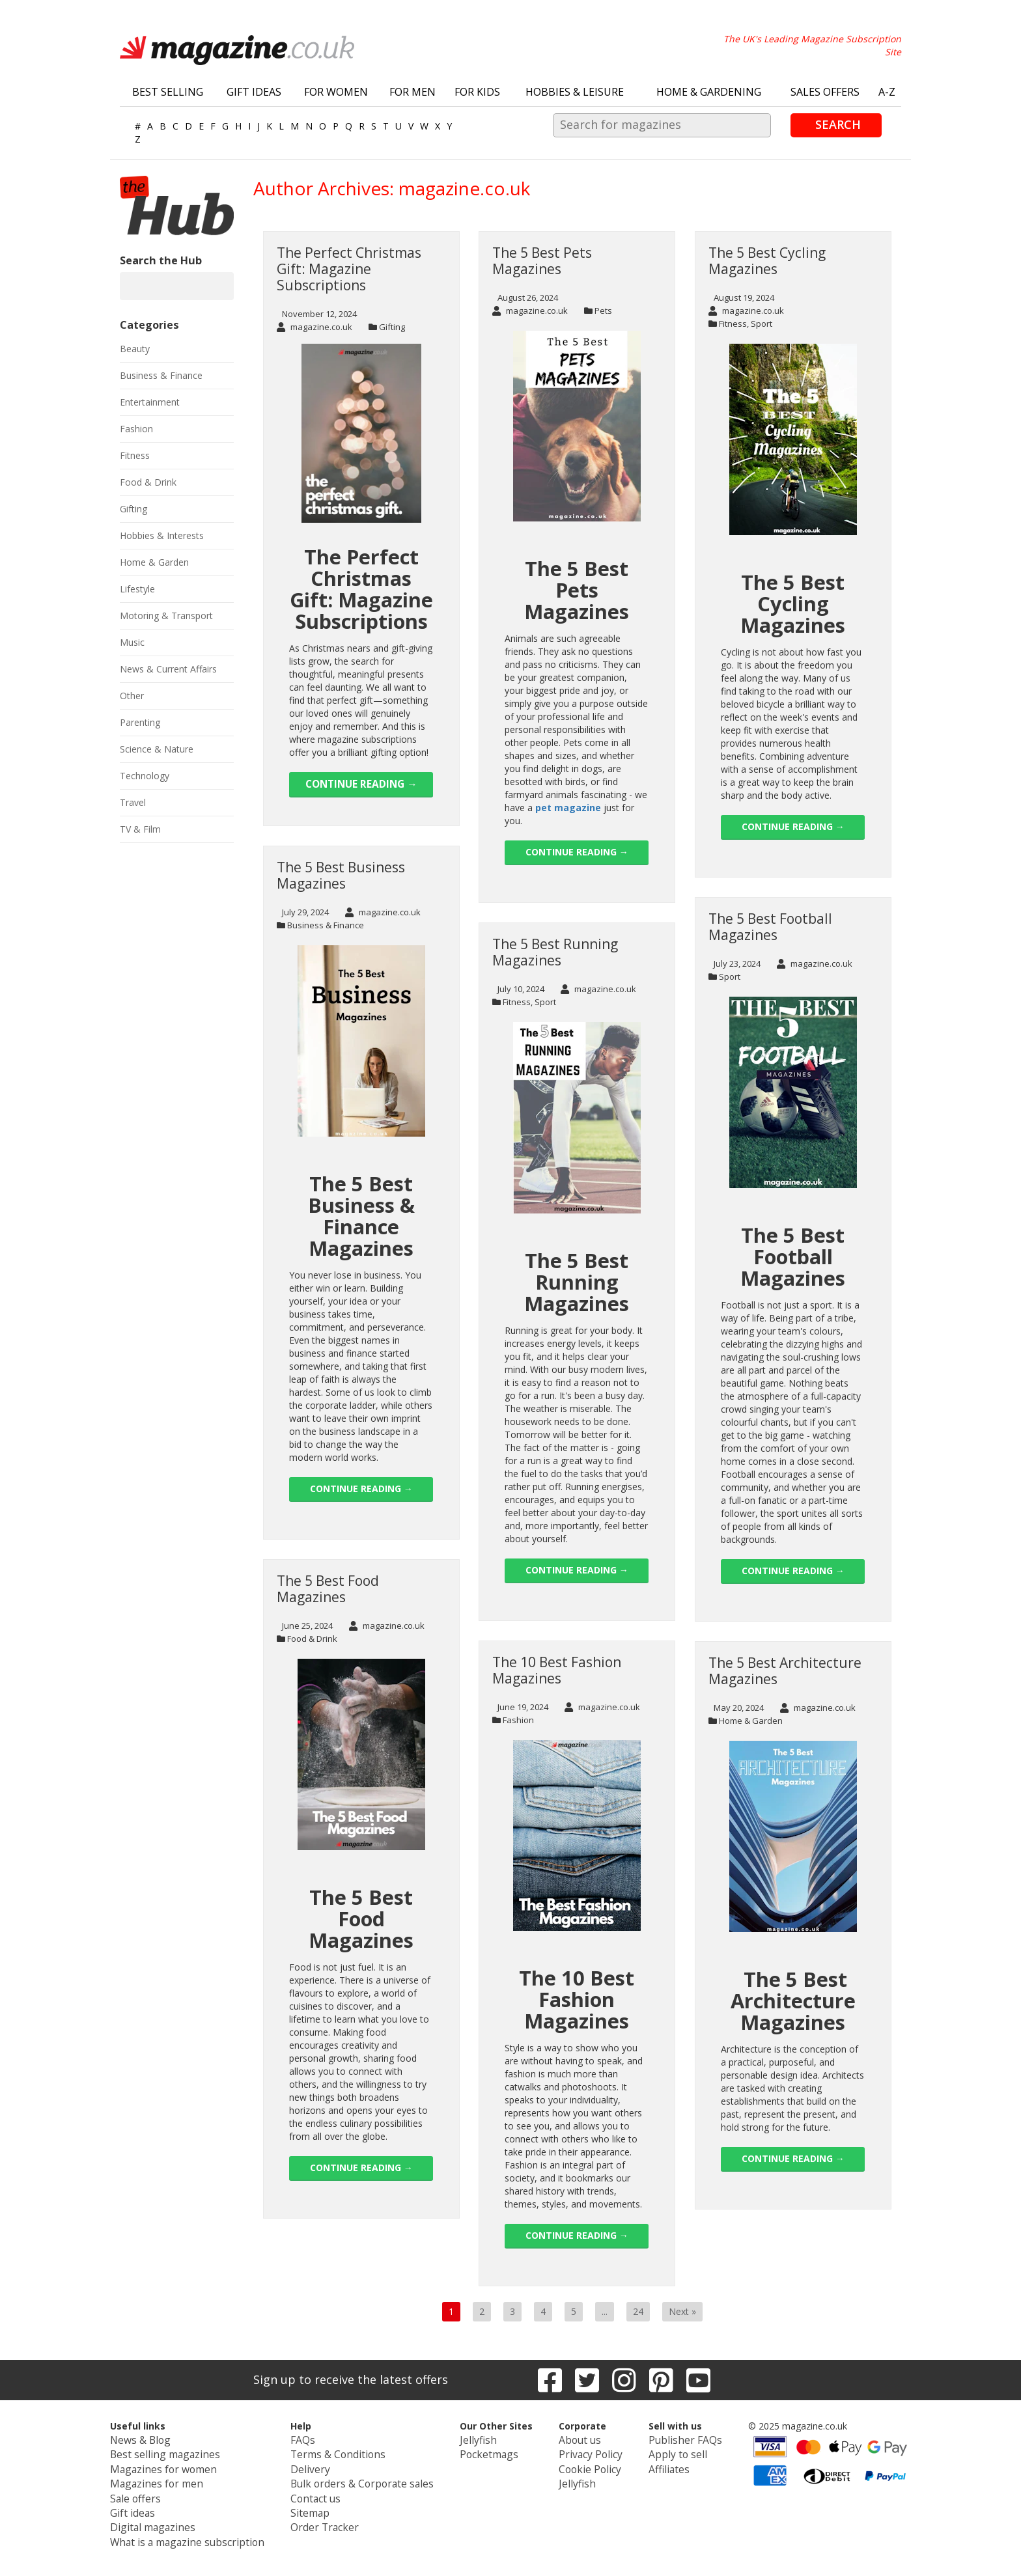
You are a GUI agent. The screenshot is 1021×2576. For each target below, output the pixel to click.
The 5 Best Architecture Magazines (784, 1671)
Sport (761, 323)
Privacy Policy (579, 2452)
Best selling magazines (183, 2452)
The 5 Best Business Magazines (341, 875)
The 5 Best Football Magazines (770, 926)
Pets (603, 310)
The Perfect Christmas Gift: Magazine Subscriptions (349, 268)
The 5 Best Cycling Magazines (767, 260)
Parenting (140, 722)
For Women (336, 92)
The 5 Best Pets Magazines (542, 260)
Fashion (518, 1720)
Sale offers (157, 2491)
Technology (144, 775)
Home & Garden (751, 1720)
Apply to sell (659, 2452)
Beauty (135, 348)
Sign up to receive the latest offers (350, 2379)
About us (569, 2439)
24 (638, 2311)
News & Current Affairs (168, 669)
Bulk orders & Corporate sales (361, 2478)
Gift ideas (155, 2504)
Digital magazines (172, 2517)
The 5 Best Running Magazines (555, 952)
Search (838, 124)
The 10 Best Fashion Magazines (556, 1670)
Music (132, 642)
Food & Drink (312, 1638)
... (605, 2311)
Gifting (392, 327)
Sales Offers (825, 92)
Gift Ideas (254, 92)
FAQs (309, 2439)
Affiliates (652, 2465)
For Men (412, 92)
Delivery (314, 2465)
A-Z (886, 92)
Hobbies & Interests (162, 535)
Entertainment (150, 402)
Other (132, 695)
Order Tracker (327, 2517)
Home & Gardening (708, 92)
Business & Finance (325, 925)
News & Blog (163, 2439)
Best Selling (167, 92)
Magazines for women (183, 2465)
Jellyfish (467, 2439)
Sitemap (315, 2504)
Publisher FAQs (665, 2439)
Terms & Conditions (340, 2452)
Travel (133, 802)
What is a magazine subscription (203, 2530)
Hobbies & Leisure (574, 92)
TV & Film (140, 829)
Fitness (733, 323)
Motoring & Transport (166, 615)
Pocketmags (477, 2452)
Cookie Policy (578, 2465)
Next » (682, 2311)
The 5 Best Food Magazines (328, 1589)
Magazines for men (176, 2478)
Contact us (320, 2491)
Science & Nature (156, 749)
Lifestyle (137, 589)
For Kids (477, 92)
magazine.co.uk (314, 327)
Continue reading (361, 784)
